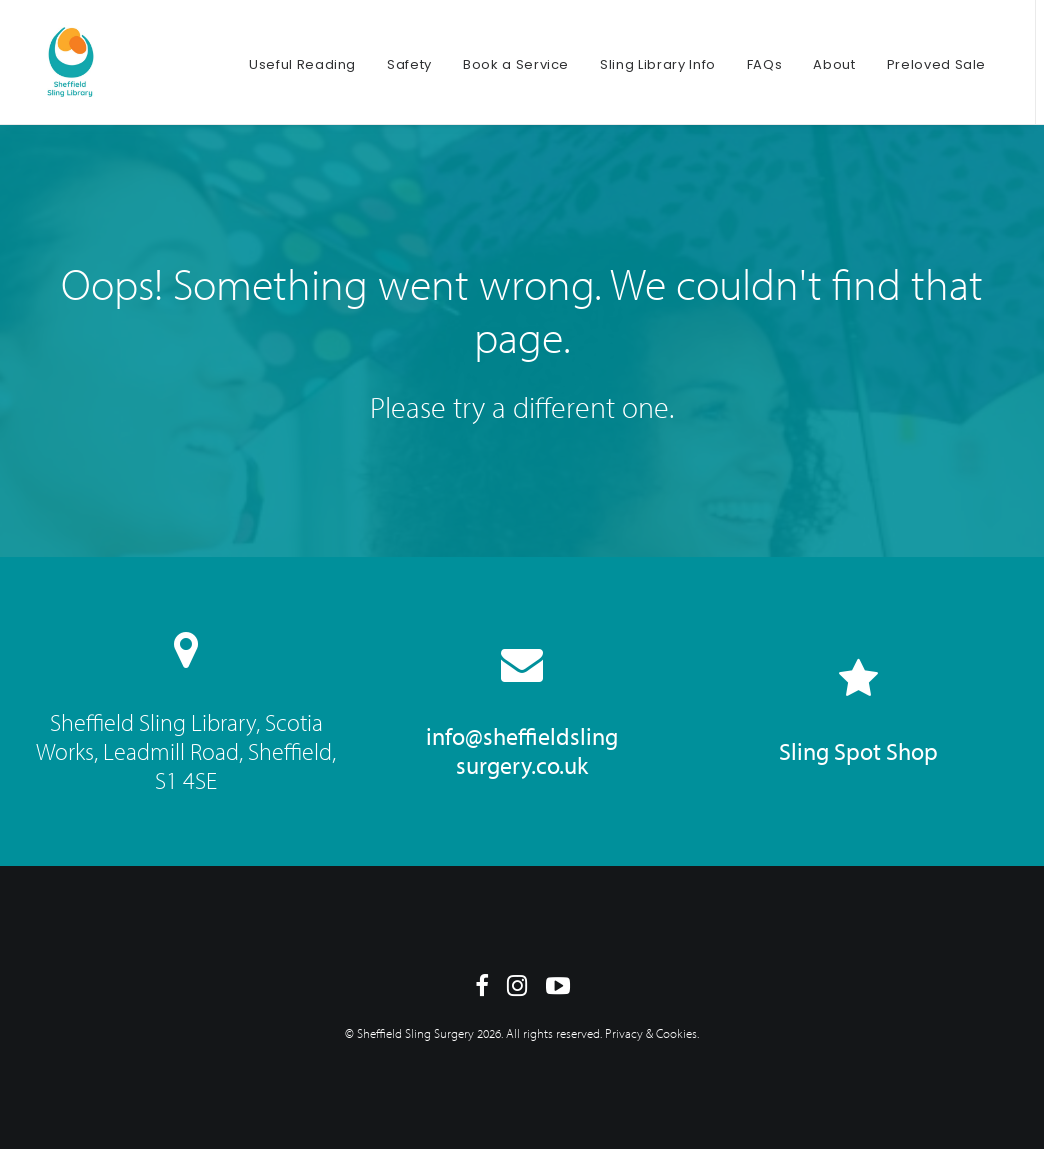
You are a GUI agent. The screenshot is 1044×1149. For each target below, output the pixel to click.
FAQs (765, 64)
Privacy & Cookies (651, 1033)
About (834, 64)
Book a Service (516, 64)
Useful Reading (302, 64)
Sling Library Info (658, 64)
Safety (409, 64)
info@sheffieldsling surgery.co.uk (522, 750)
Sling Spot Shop (858, 751)
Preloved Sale (936, 64)
